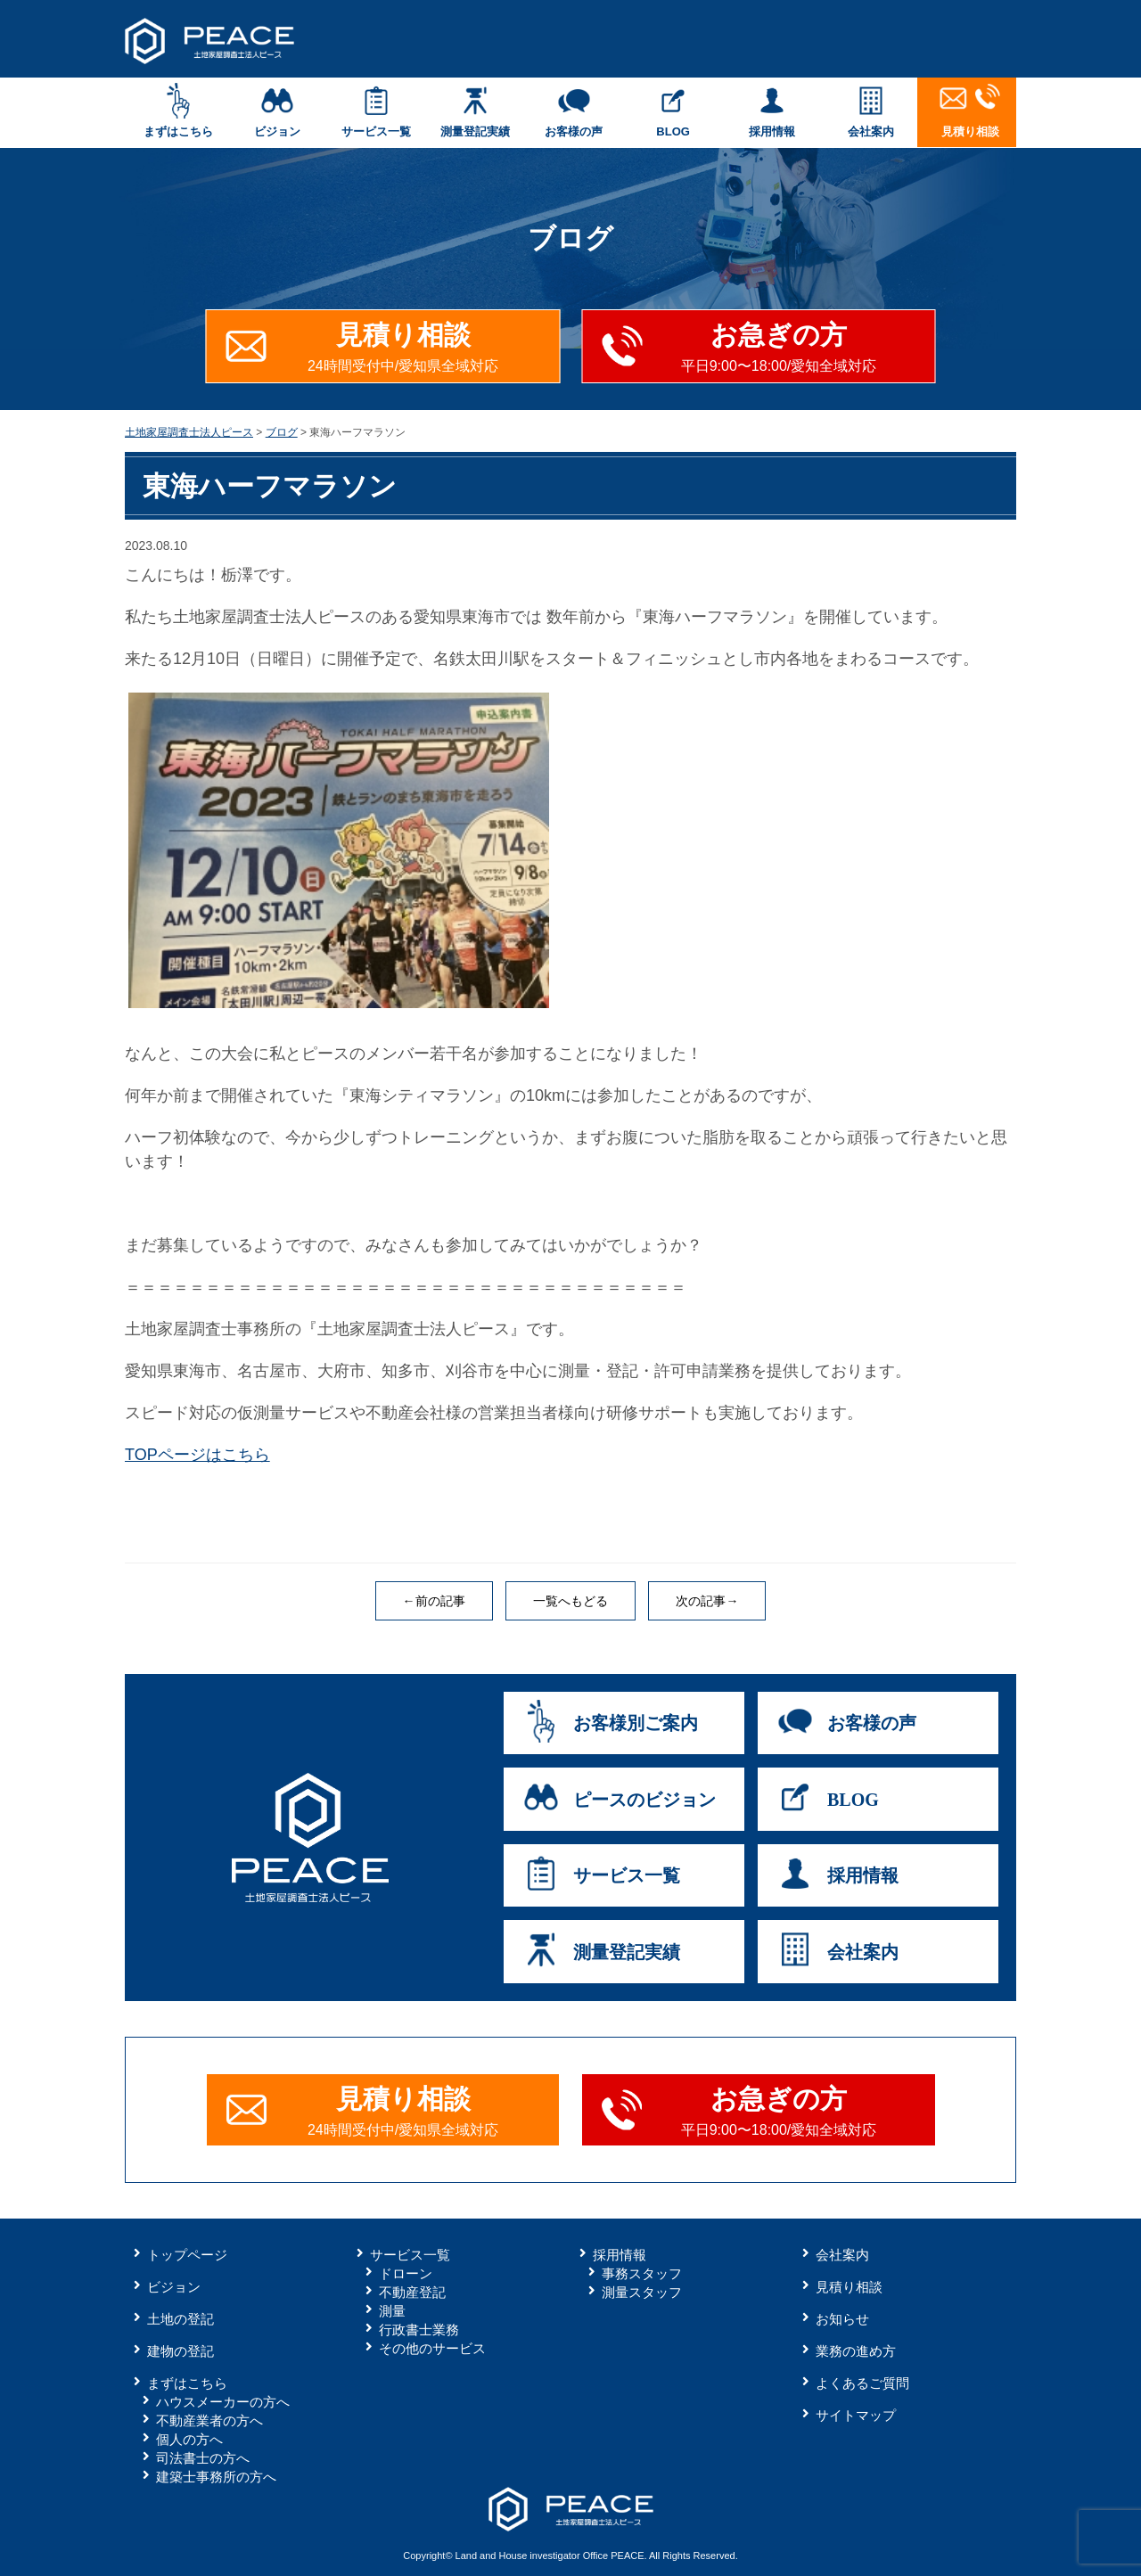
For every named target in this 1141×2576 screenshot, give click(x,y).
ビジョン (276, 110)
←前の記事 (434, 1601)
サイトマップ (856, 2415)
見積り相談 (970, 110)
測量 (392, 2310)
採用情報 (772, 110)
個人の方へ (189, 2439)
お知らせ (842, 2318)
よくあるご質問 (862, 2383)
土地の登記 (180, 2318)
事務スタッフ (642, 2273)
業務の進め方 (856, 2351)
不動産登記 (412, 2292)
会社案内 (871, 110)
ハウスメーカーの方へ (223, 2401)
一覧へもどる (570, 1601)
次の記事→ (707, 1601)
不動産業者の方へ (209, 2420)
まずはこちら (177, 110)
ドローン (405, 2273)
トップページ (187, 2254)
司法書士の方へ (203, 2457)
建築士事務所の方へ (216, 2476)
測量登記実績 (474, 110)
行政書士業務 (419, 2329)
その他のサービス (432, 2348)
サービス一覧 (375, 110)
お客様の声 (573, 110)
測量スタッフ (642, 2292)
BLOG (673, 110)
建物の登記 (180, 2351)
